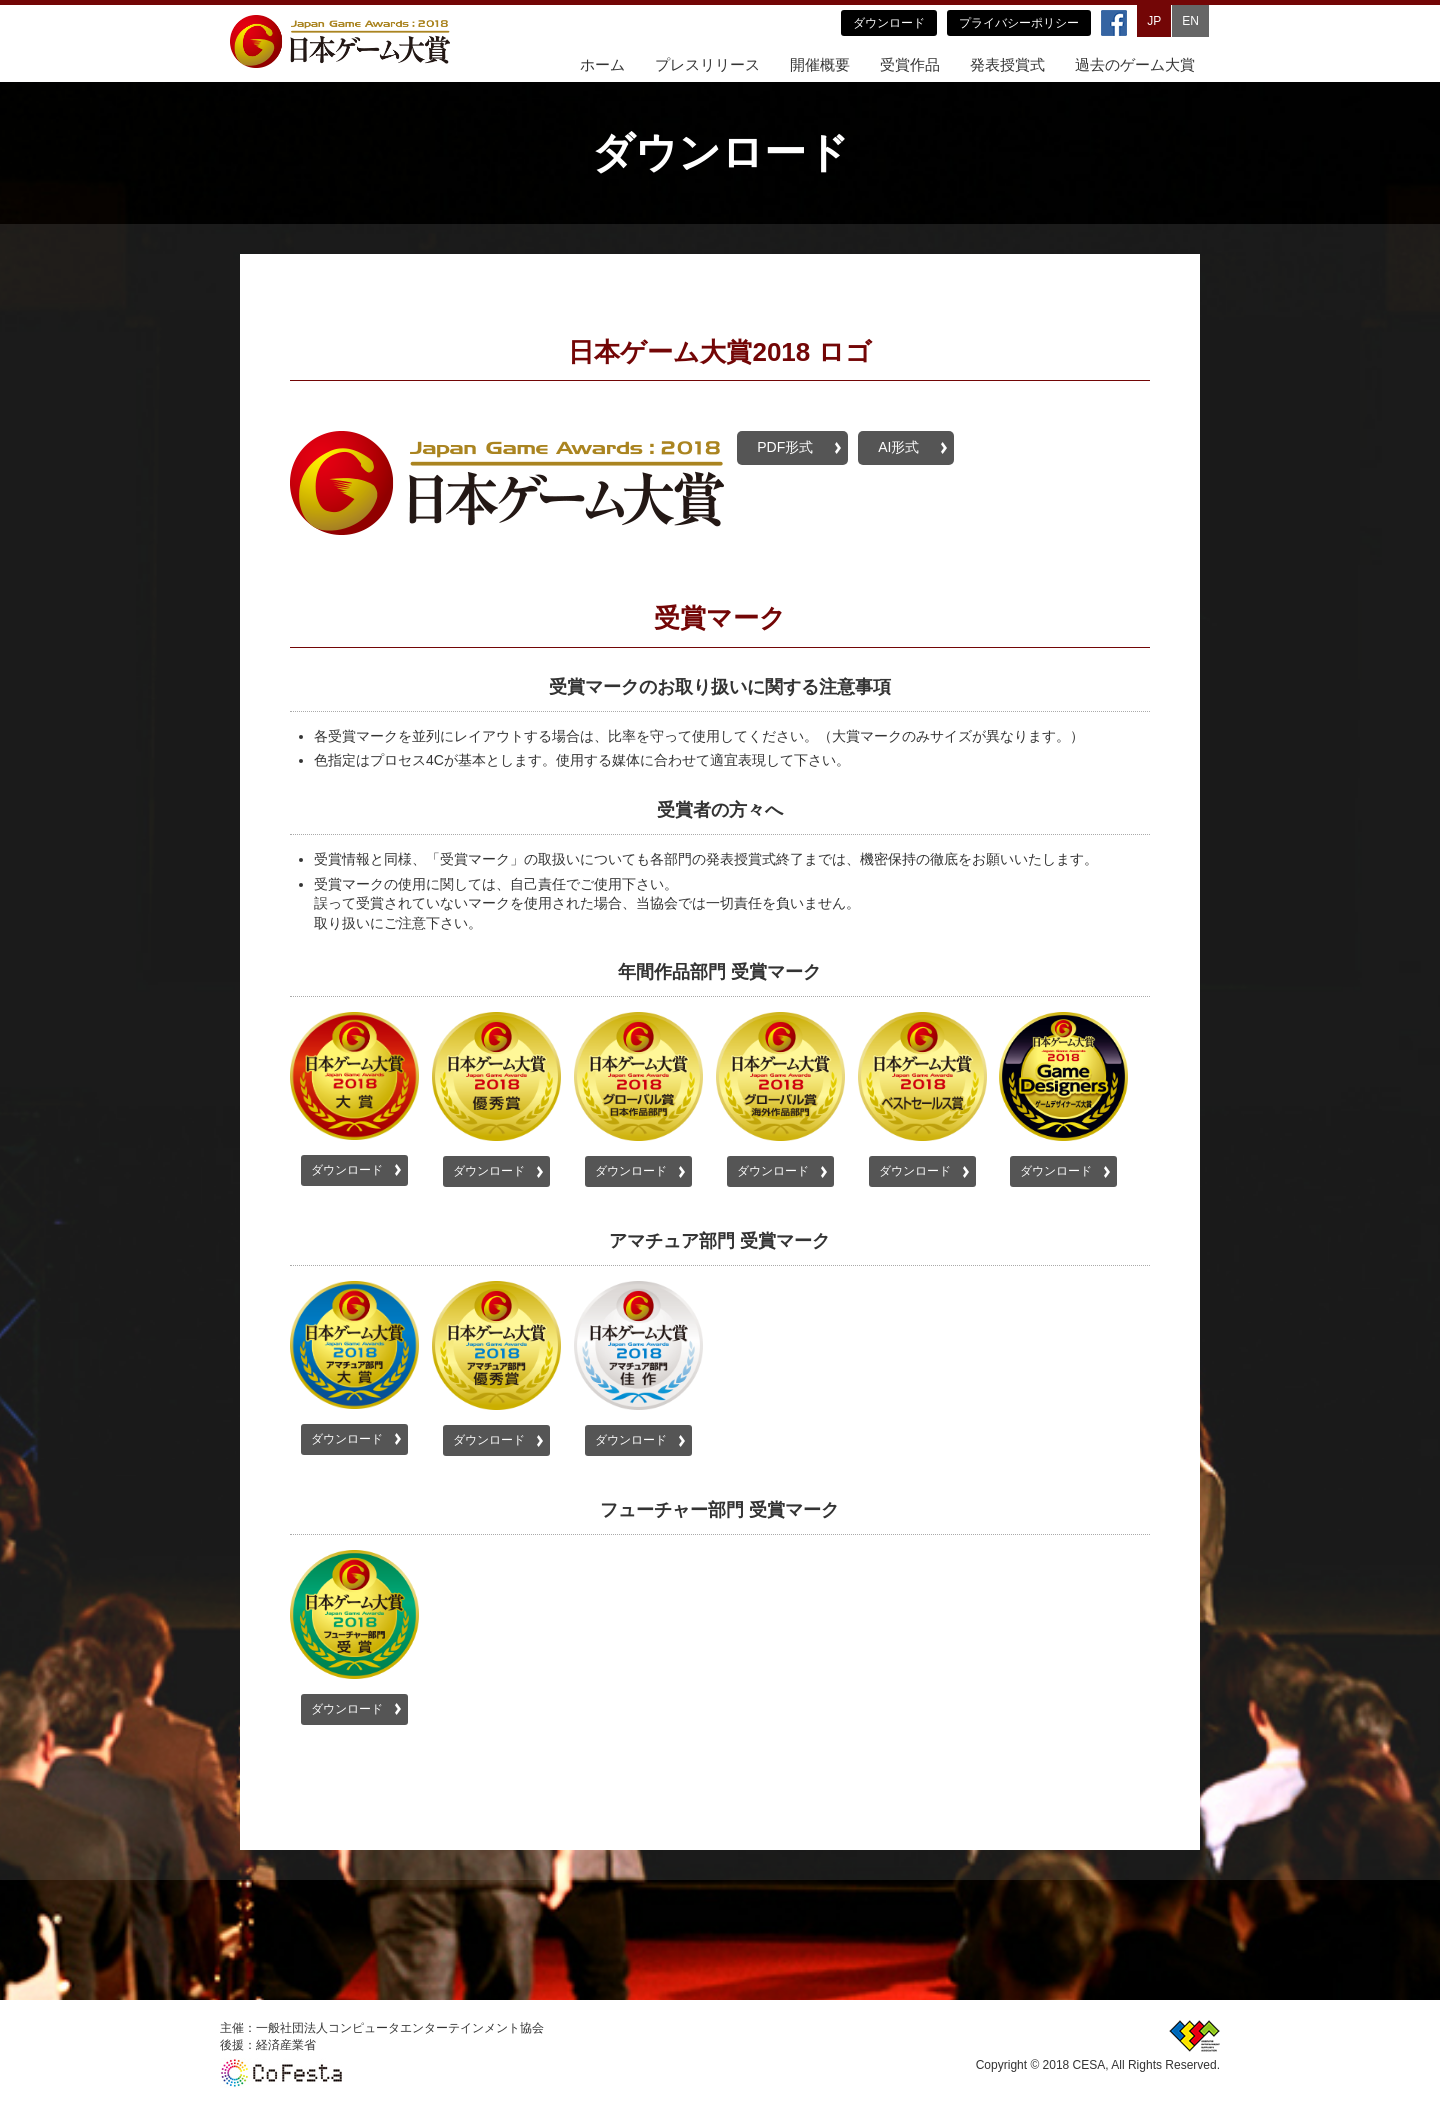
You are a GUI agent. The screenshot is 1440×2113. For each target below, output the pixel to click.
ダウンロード (889, 23)
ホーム (602, 64)
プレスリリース (707, 64)
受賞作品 (910, 64)
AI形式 (898, 447)
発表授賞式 (1007, 64)
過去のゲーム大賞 (1135, 64)
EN (1190, 21)
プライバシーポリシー (1019, 23)
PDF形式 (785, 447)
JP (1154, 21)
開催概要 (820, 64)
